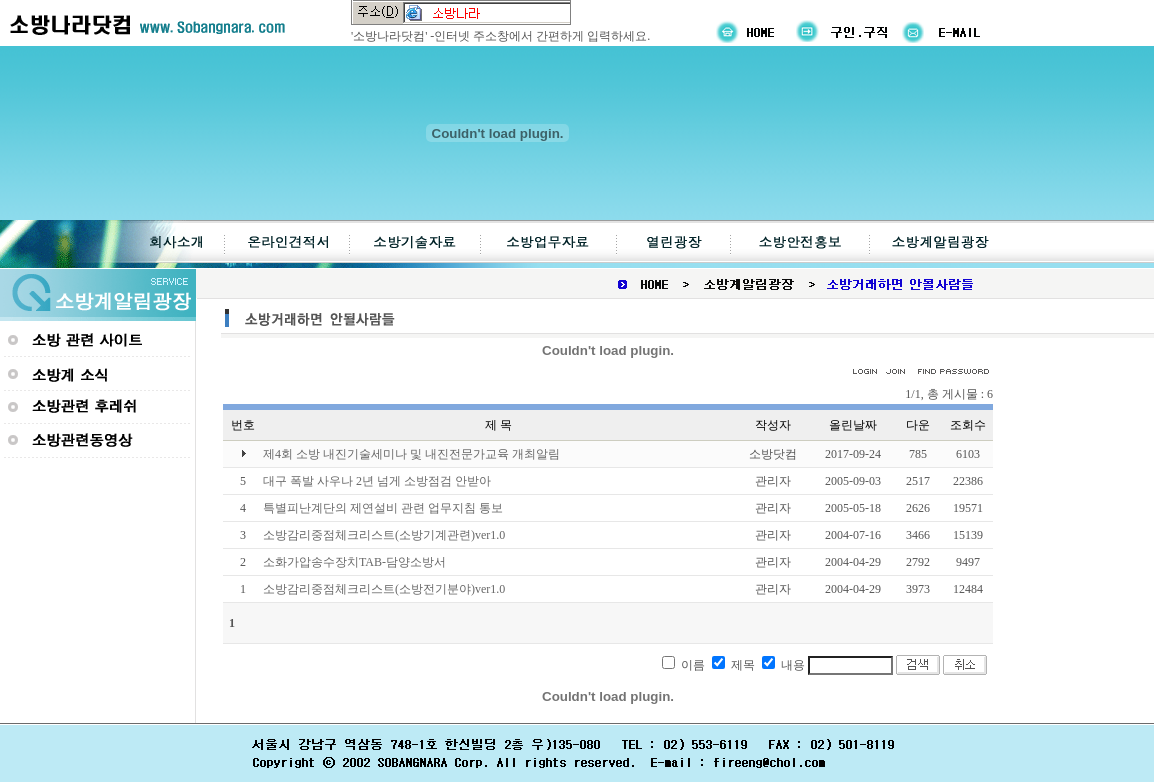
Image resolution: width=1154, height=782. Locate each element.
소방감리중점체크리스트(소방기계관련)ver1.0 (384, 535)
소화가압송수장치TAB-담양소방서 (354, 562)
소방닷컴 (773, 454)
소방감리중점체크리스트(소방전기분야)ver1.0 (384, 589)
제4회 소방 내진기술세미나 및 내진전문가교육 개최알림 (411, 454)
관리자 (773, 481)
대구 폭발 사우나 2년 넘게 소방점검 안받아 (377, 481)
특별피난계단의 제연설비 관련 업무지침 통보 (383, 508)
